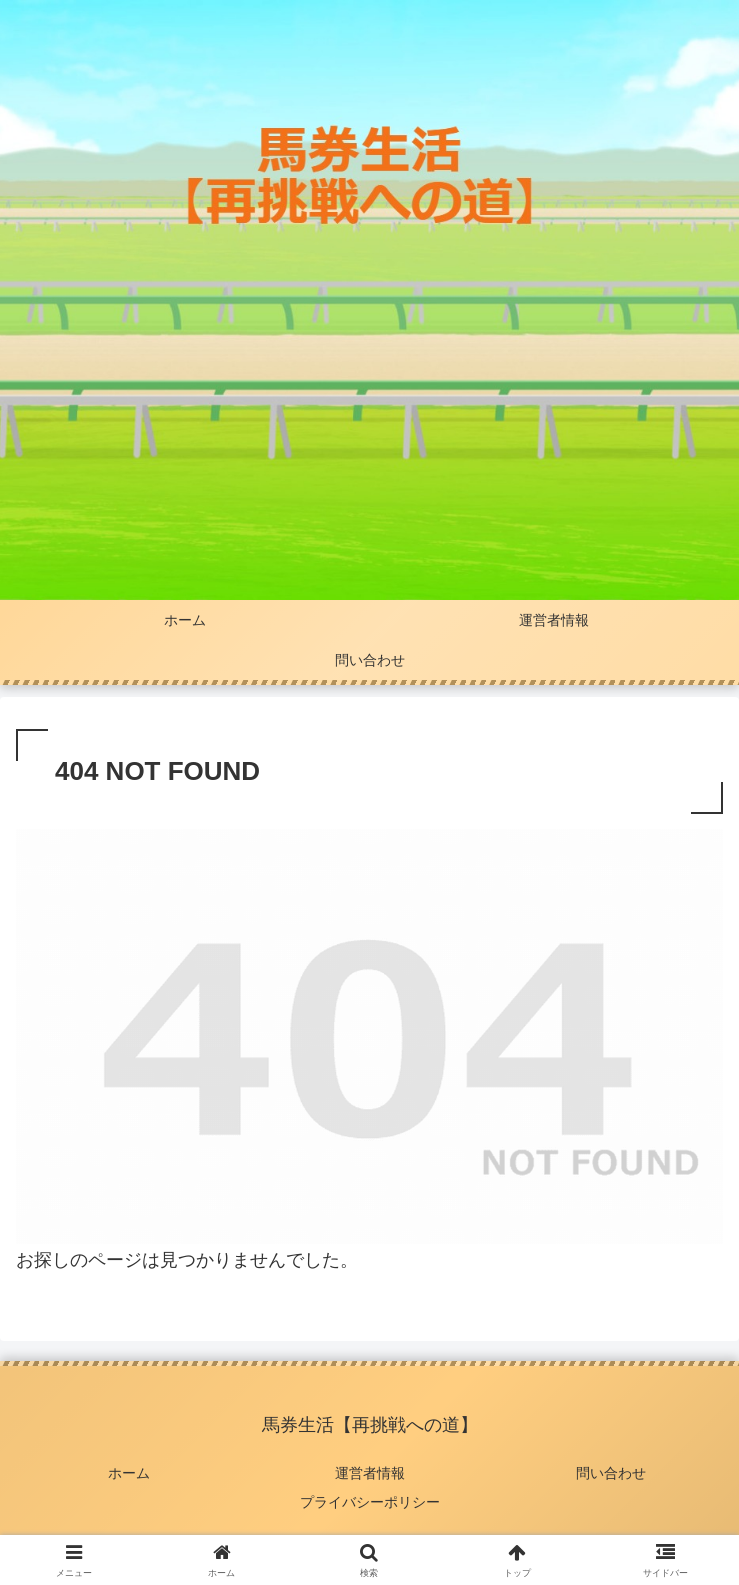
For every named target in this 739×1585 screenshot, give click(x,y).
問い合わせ (611, 1473)
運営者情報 (370, 1473)
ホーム (129, 1473)
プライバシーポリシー (370, 1502)
